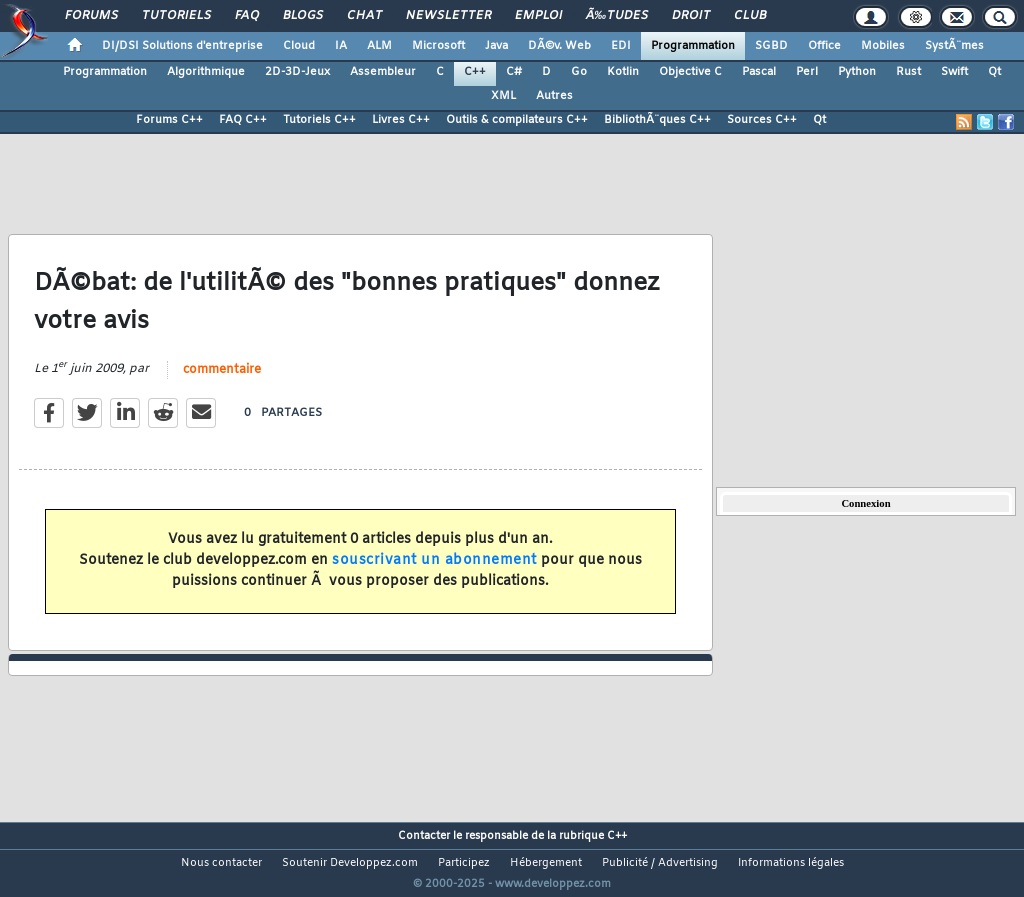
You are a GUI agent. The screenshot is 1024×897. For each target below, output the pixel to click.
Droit (691, 16)
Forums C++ (169, 120)
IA (341, 46)
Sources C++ (762, 120)
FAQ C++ (243, 120)
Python (857, 72)
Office (824, 46)
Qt (994, 72)
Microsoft (438, 46)
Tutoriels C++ (319, 120)
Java (496, 46)
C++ (475, 72)
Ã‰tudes (617, 16)
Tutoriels (176, 16)
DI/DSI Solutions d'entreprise (182, 46)
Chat (364, 16)
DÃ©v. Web (559, 46)
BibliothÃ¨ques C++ (657, 120)
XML (503, 96)
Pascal (759, 72)
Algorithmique (206, 72)
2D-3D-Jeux (297, 72)
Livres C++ (401, 120)
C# (514, 72)
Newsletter (448, 16)
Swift (954, 72)
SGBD (771, 46)
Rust (908, 72)
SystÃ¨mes (954, 46)
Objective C (690, 72)
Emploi (538, 16)
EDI (621, 46)
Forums (91, 16)
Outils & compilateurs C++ (517, 120)
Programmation (693, 46)
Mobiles (883, 46)
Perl (807, 72)
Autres (554, 96)
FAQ (247, 16)
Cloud (299, 46)
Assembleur (383, 72)
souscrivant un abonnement (434, 573)
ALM (379, 46)
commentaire (222, 382)
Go (579, 72)
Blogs (303, 16)
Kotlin (623, 72)
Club (750, 16)
